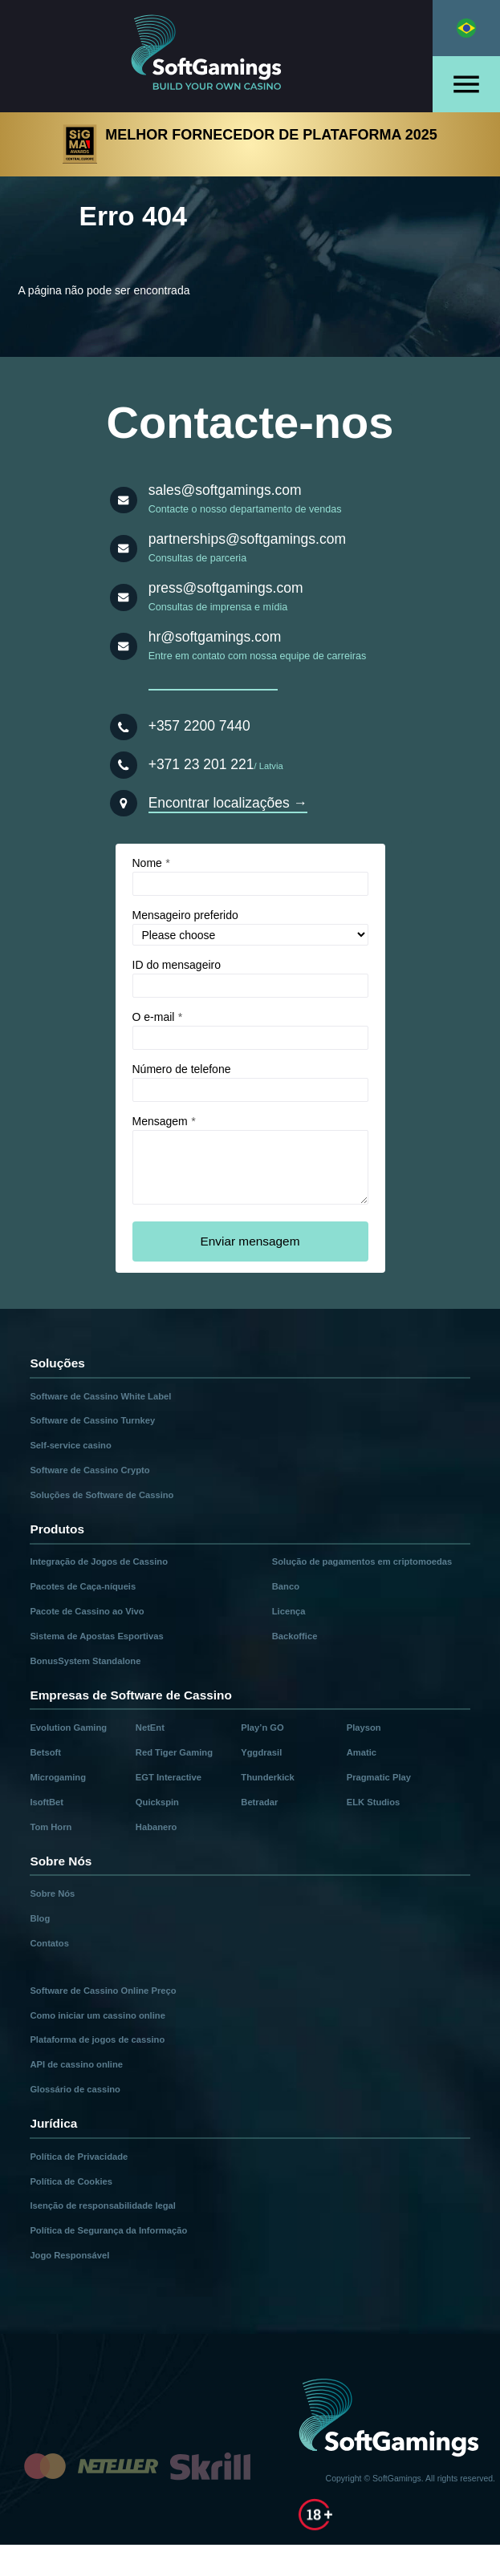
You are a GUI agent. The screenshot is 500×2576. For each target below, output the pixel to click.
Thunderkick (268, 1777)
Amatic (361, 1752)
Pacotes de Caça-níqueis (83, 1586)
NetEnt (150, 1727)
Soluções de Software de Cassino (101, 1495)
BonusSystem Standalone (85, 1661)
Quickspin (157, 1802)
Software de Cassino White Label (100, 1396)
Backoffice (295, 1636)
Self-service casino (70, 1445)
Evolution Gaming (68, 1727)
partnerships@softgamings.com (247, 539)
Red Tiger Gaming (174, 1752)
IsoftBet (46, 1802)
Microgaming (58, 1777)
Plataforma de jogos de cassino (97, 2039)
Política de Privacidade (79, 2156)
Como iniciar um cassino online (97, 2015)
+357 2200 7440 (199, 726)
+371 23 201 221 (201, 764)
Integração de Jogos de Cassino (99, 1561)
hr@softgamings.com (215, 637)
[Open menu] (466, 84)
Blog (40, 1918)
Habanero (156, 1827)
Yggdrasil (261, 1752)
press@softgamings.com (225, 588)
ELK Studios (373, 1802)
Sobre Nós (52, 1893)
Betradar (259, 1802)
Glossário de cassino (75, 2089)
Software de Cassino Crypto (89, 1470)
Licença (289, 1611)
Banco (285, 1586)
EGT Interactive (168, 1777)
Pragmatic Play (379, 1777)
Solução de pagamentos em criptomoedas (362, 1561)
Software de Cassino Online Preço (103, 1990)
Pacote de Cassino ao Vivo (87, 1611)
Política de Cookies (71, 2181)
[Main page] (217, 56)
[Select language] (466, 28)
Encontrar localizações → (227, 803)
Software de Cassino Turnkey (92, 1420)
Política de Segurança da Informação (108, 2230)
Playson (364, 1727)
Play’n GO (262, 1727)
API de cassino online (76, 2064)
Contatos (49, 1943)
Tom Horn (50, 1827)
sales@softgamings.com (225, 490)
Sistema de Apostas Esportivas (96, 1636)
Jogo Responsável (69, 2255)
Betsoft (45, 1752)
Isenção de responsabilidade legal (103, 2205)
